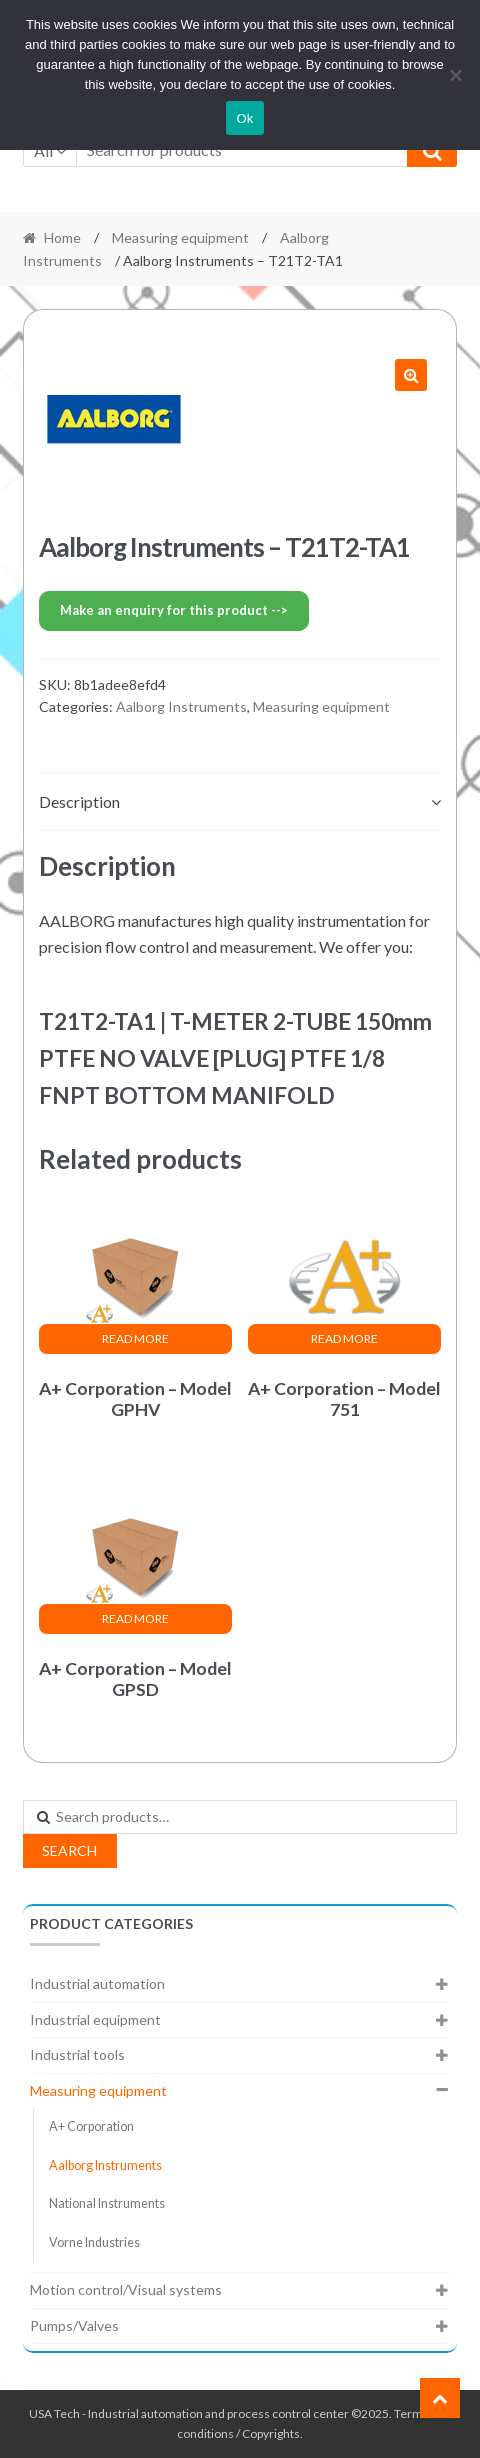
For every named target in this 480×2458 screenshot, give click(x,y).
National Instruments (107, 2203)
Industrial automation (97, 1983)
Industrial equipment (95, 2019)
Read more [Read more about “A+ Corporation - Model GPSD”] (135, 1618)
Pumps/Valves (74, 2325)
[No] (455, 75)
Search (69, 1850)
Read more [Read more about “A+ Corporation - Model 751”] (344, 1338)
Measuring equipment (180, 237)
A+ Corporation (91, 2126)
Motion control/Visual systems (126, 2289)
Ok (244, 118)
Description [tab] (79, 801)
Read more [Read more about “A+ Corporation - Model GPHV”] (135, 1338)
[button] (411, 375)
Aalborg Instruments (181, 706)
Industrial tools (77, 2054)
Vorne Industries (94, 2242)
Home (62, 237)
